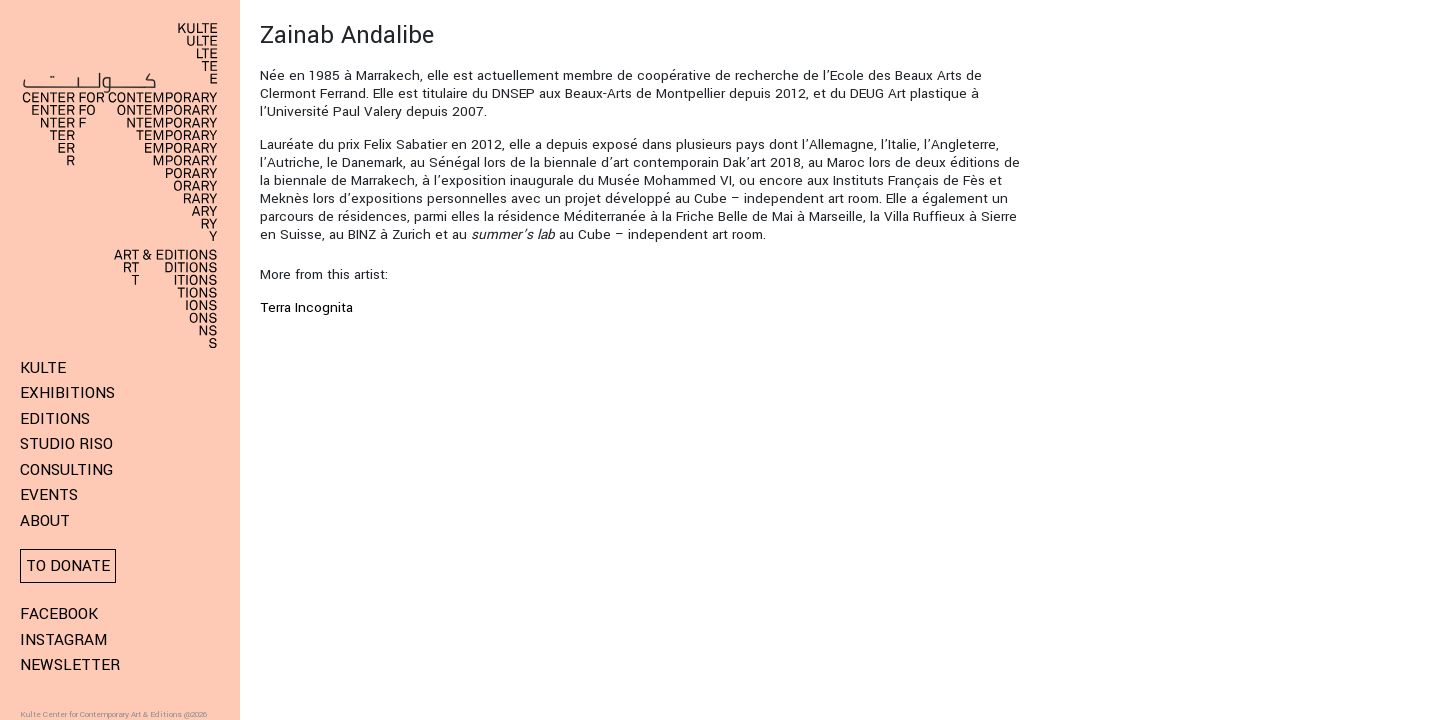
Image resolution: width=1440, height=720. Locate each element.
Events (49, 495)
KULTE (43, 368)
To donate (68, 566)
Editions (55, 419)
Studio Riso (66, 444)
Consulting (66, 470)
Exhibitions (67, 393)
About (45, 521)
